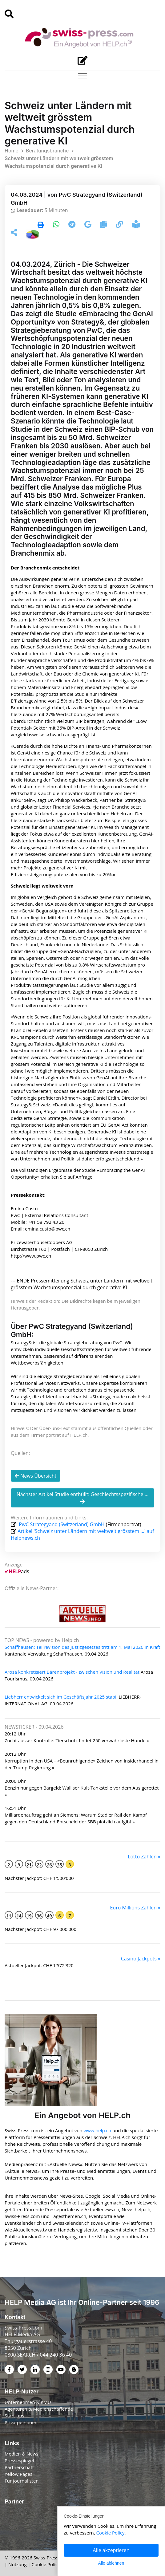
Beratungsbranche (47, 151)
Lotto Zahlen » (144, 1856)
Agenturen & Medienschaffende (39, 2409)
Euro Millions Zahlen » (135, 1907)
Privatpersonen (21, 2422)
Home (11, 151)
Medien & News (21, 2454)
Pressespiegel (19, 2460)
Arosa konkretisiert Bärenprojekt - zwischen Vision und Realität (72, 1672)
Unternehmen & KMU (28, 2402)
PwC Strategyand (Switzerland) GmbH (62, 1524)
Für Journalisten (22, 2481)
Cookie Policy (46, 2564)
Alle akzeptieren (111, 2550)
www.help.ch (97, 2130)
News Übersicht (35, 1475)
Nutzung (17, 2564)
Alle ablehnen (111, 2563)
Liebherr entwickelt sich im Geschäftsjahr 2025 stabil (61, 1697)
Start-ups (14, 2416)
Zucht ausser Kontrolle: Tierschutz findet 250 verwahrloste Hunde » (77, 1740)
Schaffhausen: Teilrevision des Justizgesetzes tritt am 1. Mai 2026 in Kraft (82, 1647)
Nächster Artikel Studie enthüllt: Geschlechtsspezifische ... (83, 1497)
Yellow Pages (18, 2474)
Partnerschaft (19, 2467)
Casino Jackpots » (140, 1958)
